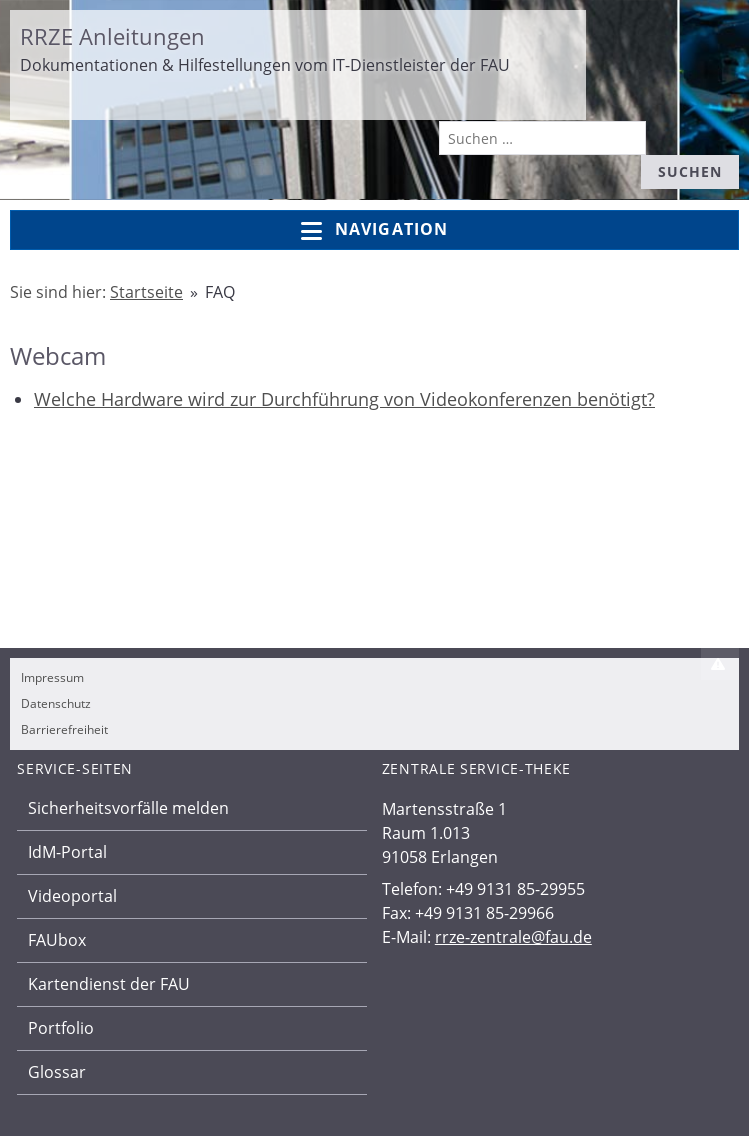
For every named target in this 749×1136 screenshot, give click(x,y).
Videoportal (72, 896)
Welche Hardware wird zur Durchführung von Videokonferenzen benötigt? (344, 399)
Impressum (52, 677)
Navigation (374, 230)
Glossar (57, 1072)
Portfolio (61, 1028)
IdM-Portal (67, 852)
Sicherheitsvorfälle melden (128, 808)
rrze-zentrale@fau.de (513, 937)
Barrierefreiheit (64, 729)
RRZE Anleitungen (112, 36)
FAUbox (57, 940)
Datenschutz (56, 703)
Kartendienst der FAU (109, 984)
